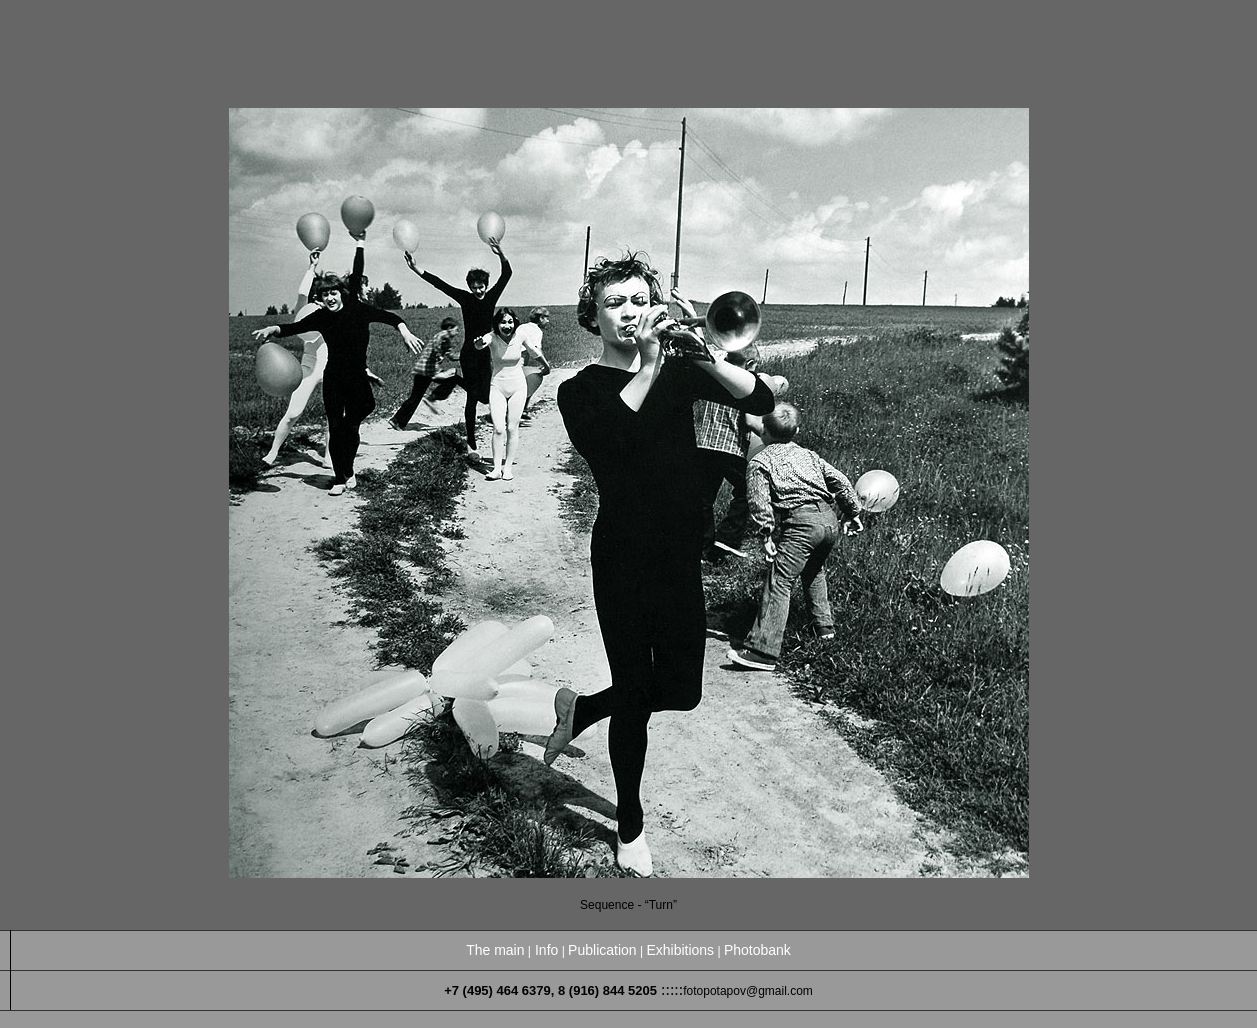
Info (546, 950)
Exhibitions (680, 950)
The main (495, 950)
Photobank (757, 950)
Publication (602, 950)
